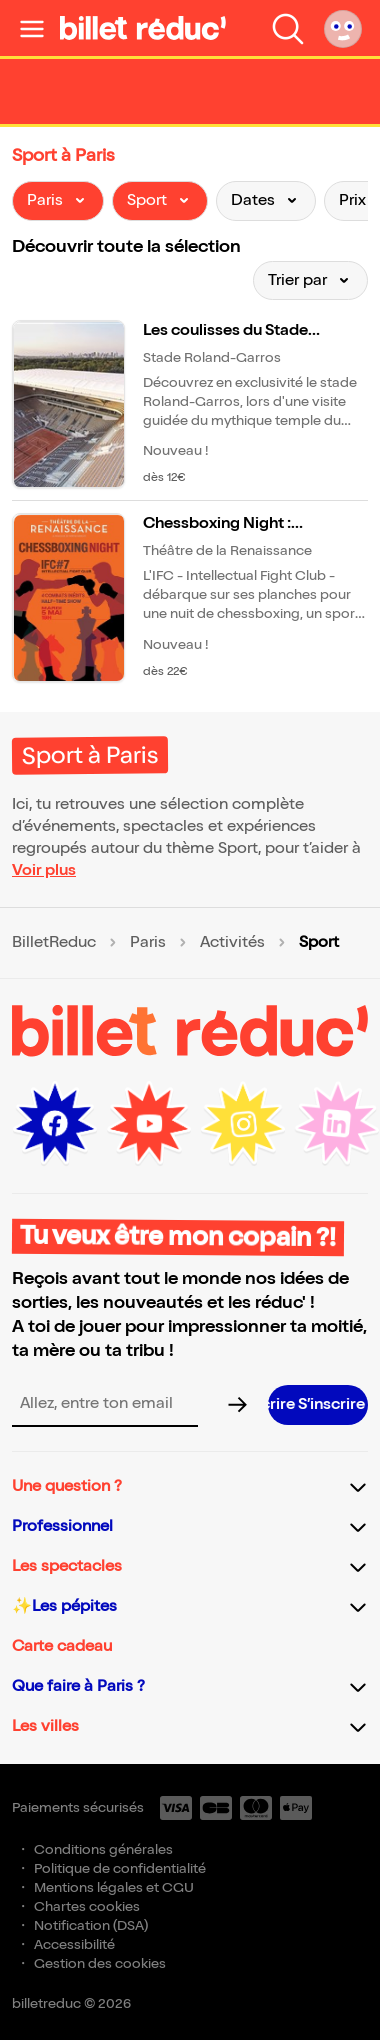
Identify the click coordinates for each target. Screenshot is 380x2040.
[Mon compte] (343, 28)
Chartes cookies (87, 1906)
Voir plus (44, 870)
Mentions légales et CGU (114, 1887)
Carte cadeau (62, 1646)
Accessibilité (74, 1944)
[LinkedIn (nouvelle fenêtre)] (337, 1124)
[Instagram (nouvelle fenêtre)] (243, 1124)
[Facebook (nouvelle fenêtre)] (55, 1124)
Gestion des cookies (100, 1963)
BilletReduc (54, 943)
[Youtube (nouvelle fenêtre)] (149, 1124)
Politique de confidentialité (120, 1868)
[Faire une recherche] (288, 28)
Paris (148, 943)
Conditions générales (103, 1849)
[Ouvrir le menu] (32, 28)
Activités (232, 943)
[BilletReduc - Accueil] (143, 28)
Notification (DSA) (91, 1925)
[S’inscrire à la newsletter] (318, 1405)
